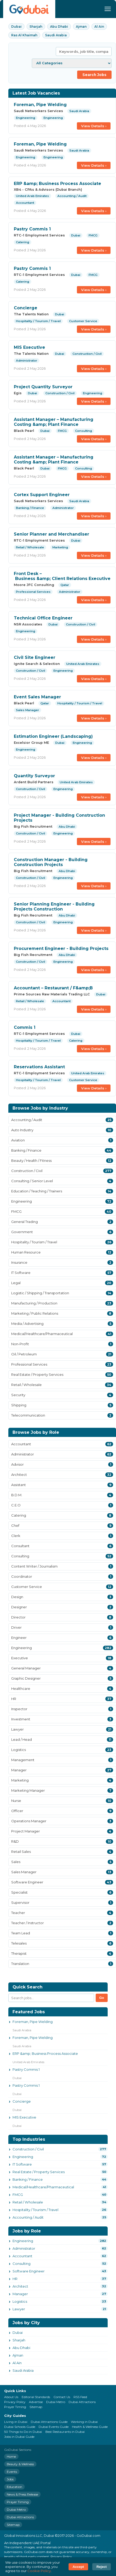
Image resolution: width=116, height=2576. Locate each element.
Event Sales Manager (37, 696)
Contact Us (61, 2397)
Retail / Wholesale (28, 2202)
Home (11, 2456)
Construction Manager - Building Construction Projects (51, 862)
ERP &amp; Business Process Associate (57, 183)
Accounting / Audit (28, 2217)
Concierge (25, 307)
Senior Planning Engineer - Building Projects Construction (54, 907)
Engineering (23, 2157)
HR (15, 2279)
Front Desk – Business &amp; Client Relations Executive (62, 576)
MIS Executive (29, 347)
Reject (101, 2567)
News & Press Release (22, 2494)
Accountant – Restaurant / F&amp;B (53, 987)
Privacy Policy (15, 2402)
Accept (78, 2567)
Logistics (20, 2301)
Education (14, 2487)
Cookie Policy (39, 2571)
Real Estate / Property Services (39, 2172)
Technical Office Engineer (43, 618)
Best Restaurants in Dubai (65, 2432)
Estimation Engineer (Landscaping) (53, 736)
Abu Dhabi (59, 26)
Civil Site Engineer (34, 657)
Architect (20, 2286)
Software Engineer (29, 2271)
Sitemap (35, 2407)
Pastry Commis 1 (32, 229)
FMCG (18, 2194)
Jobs (10, 2479)
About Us (11, 2397)
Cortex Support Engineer (42, 494)
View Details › (93, 126)
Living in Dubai (15, 2422)
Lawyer (19, 2309)
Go (101, 1998)
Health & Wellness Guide (90, 2427)
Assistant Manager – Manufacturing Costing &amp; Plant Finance (53, 422)
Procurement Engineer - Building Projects (61, 948)
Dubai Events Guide (54, 2427)
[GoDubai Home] (29, 9)
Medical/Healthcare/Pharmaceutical (43, 2187)
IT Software (22, 2164)
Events (12, 2472)
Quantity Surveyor (34, 775)
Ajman (81, 26)
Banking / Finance (28, 2179)
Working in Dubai (84, 2422)
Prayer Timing (15, 2407)
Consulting (21, 2263)
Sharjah (35, 26)
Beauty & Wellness (20, 2464)
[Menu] (107, 9)
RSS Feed (80, 2397)
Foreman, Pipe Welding (40, 104)
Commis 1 (24, 1027)
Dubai (16, 26)
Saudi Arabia (56, 35)
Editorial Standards (36, 2397)
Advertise (36, 2402)
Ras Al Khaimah (24, 35)
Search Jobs (94, 75)
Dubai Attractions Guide (49, 2422)
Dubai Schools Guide (19, 2427)
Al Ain (99, 26)
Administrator (24, 2248)
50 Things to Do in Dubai (23, 2432)
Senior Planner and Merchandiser (51, 534)
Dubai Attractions (82, 2402)
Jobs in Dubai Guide (19, 2437)
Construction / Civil (28, 2149)
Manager (20, 2294)
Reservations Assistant (39, 1066)
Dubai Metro (55, 2402)
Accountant (22, 2256)
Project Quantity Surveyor (43, 386)
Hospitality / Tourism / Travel (35, 2210)
